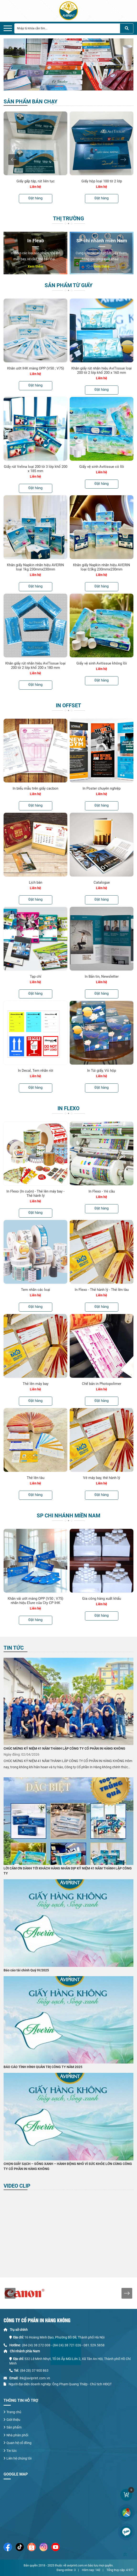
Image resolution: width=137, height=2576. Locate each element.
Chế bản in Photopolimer (101, 1384)
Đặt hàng (35, 198)
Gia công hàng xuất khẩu (101, 1598)
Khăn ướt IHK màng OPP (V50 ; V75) (35, 368)
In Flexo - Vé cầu (102, 1191)
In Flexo (35, 240)
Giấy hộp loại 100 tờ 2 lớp (101, 181)
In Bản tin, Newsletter (102, 976)
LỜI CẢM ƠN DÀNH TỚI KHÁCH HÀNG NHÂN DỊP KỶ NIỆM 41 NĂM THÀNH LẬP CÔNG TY (68, 1870)
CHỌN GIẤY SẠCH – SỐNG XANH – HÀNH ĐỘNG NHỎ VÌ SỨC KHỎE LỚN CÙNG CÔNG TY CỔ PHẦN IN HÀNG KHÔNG (68, 2166)
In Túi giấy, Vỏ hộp (101, 1070)
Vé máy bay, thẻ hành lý (101, 1478)
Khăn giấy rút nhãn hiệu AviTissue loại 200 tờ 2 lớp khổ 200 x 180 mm (35, 665)
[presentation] (13, 159)
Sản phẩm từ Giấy (69, 285)
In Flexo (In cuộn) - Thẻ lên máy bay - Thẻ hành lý (35, 1193)
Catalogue (102, 882)
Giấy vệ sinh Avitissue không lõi (101, 663)
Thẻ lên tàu (35, 1478)
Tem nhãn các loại (35, 1290)
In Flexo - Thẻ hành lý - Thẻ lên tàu (102, 1290)
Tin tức (14, 1648)
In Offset (68, 705)
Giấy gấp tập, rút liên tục (35, 181)
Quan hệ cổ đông (19, 2443)
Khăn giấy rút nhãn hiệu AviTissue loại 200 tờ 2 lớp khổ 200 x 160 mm (101, 370)
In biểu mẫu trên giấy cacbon (35, 788)
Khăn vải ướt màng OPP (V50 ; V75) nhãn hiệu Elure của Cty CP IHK (35, 1600)
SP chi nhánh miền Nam (101, 240)
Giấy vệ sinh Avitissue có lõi (101, 467)
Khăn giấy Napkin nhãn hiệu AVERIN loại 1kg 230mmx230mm (35, 567)
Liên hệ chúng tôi (19, 2458)
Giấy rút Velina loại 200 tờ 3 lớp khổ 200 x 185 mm (35, 469)
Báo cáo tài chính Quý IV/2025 (26, 1970)
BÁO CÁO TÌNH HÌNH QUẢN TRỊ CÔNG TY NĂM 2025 (43, 2067)
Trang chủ (13, 2412)
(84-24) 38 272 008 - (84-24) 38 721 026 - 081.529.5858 (63, 2345)
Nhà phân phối (17, 2435)
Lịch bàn (35, 882)
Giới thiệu (13, 2420)
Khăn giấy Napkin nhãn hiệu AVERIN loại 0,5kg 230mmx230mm (101, 567)
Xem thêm (35, 266)
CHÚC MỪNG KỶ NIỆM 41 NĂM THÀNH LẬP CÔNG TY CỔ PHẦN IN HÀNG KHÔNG (64, 1748)
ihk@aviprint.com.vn (35, 2378)
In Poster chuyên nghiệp (102, 788)
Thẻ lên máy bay (35, 1384)
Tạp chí (35, 976)
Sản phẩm (13, 2427)
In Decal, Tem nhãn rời (35, 1070)
